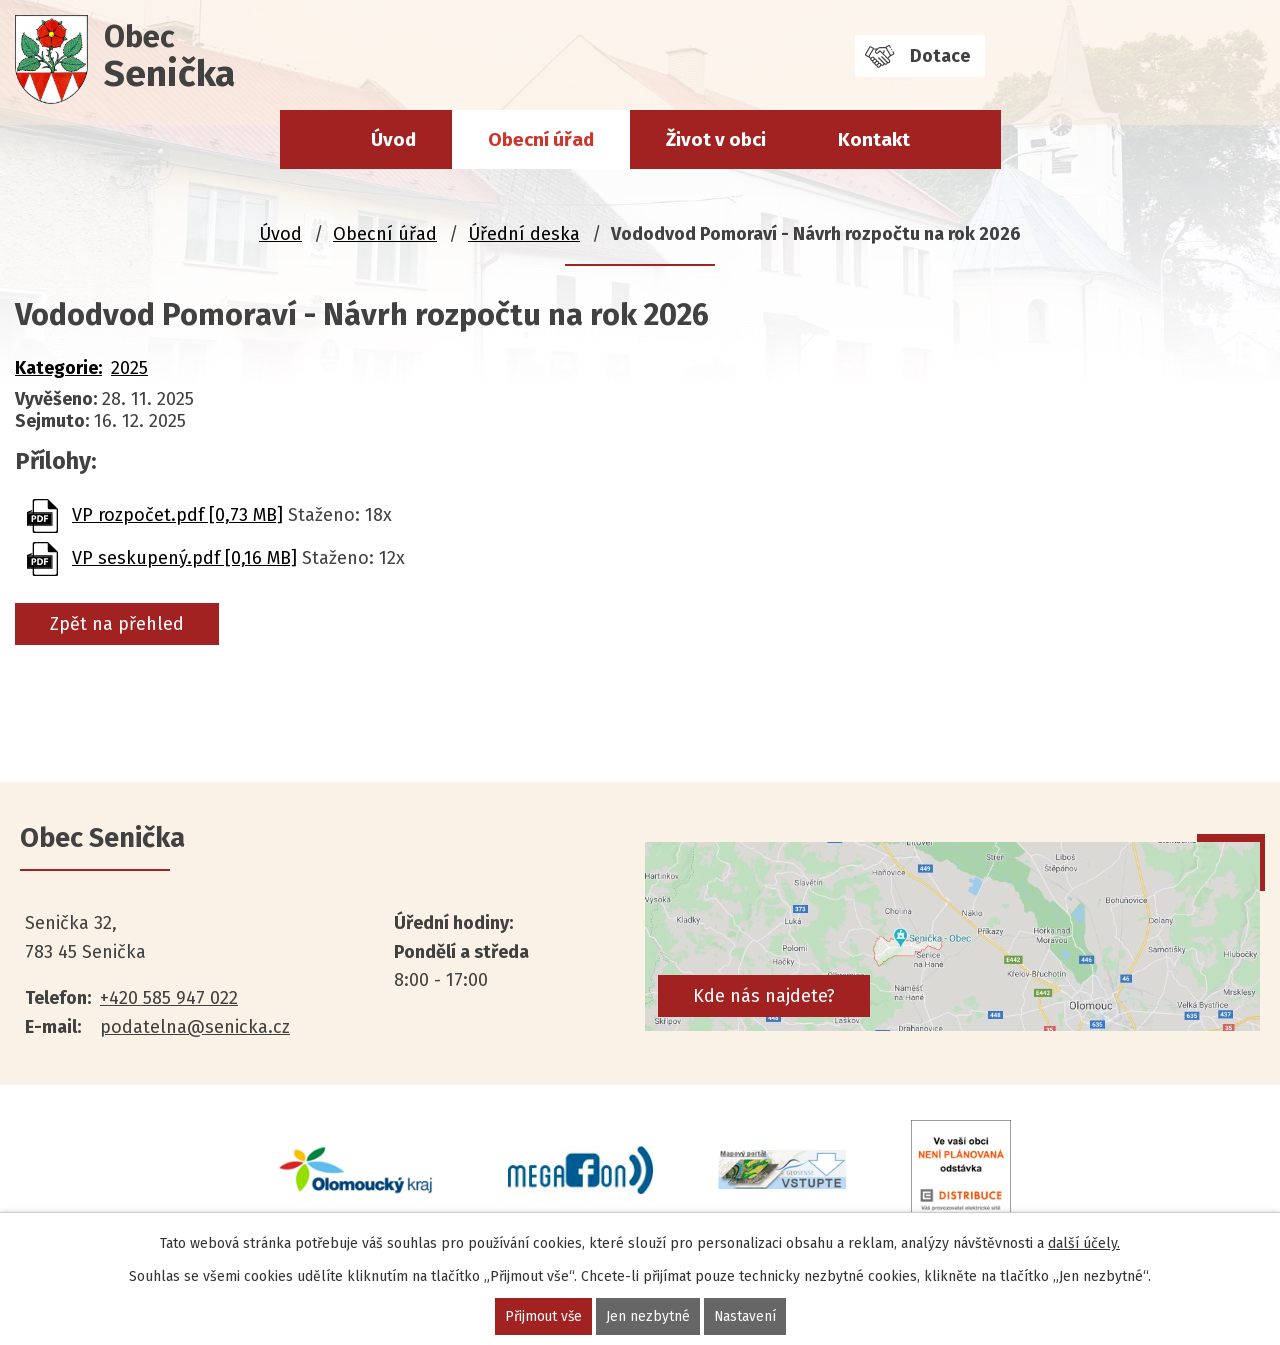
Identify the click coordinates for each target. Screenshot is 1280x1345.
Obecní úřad (541, 139)
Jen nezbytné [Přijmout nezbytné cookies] (648, 1316)
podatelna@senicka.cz (195, 1027)
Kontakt (874, 139)
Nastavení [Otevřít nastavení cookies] (745, 1316)
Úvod (393, 139)
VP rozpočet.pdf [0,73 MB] (177, 515)
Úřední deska (524, 234)
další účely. (1084, 1243)
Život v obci (716, 139)
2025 (129, 368)
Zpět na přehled (117, 624)
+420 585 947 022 (169, 998)
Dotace (940, 56)
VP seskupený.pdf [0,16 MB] (184, 558)
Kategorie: (58, 368)
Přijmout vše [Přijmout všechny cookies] (542, 1316)
